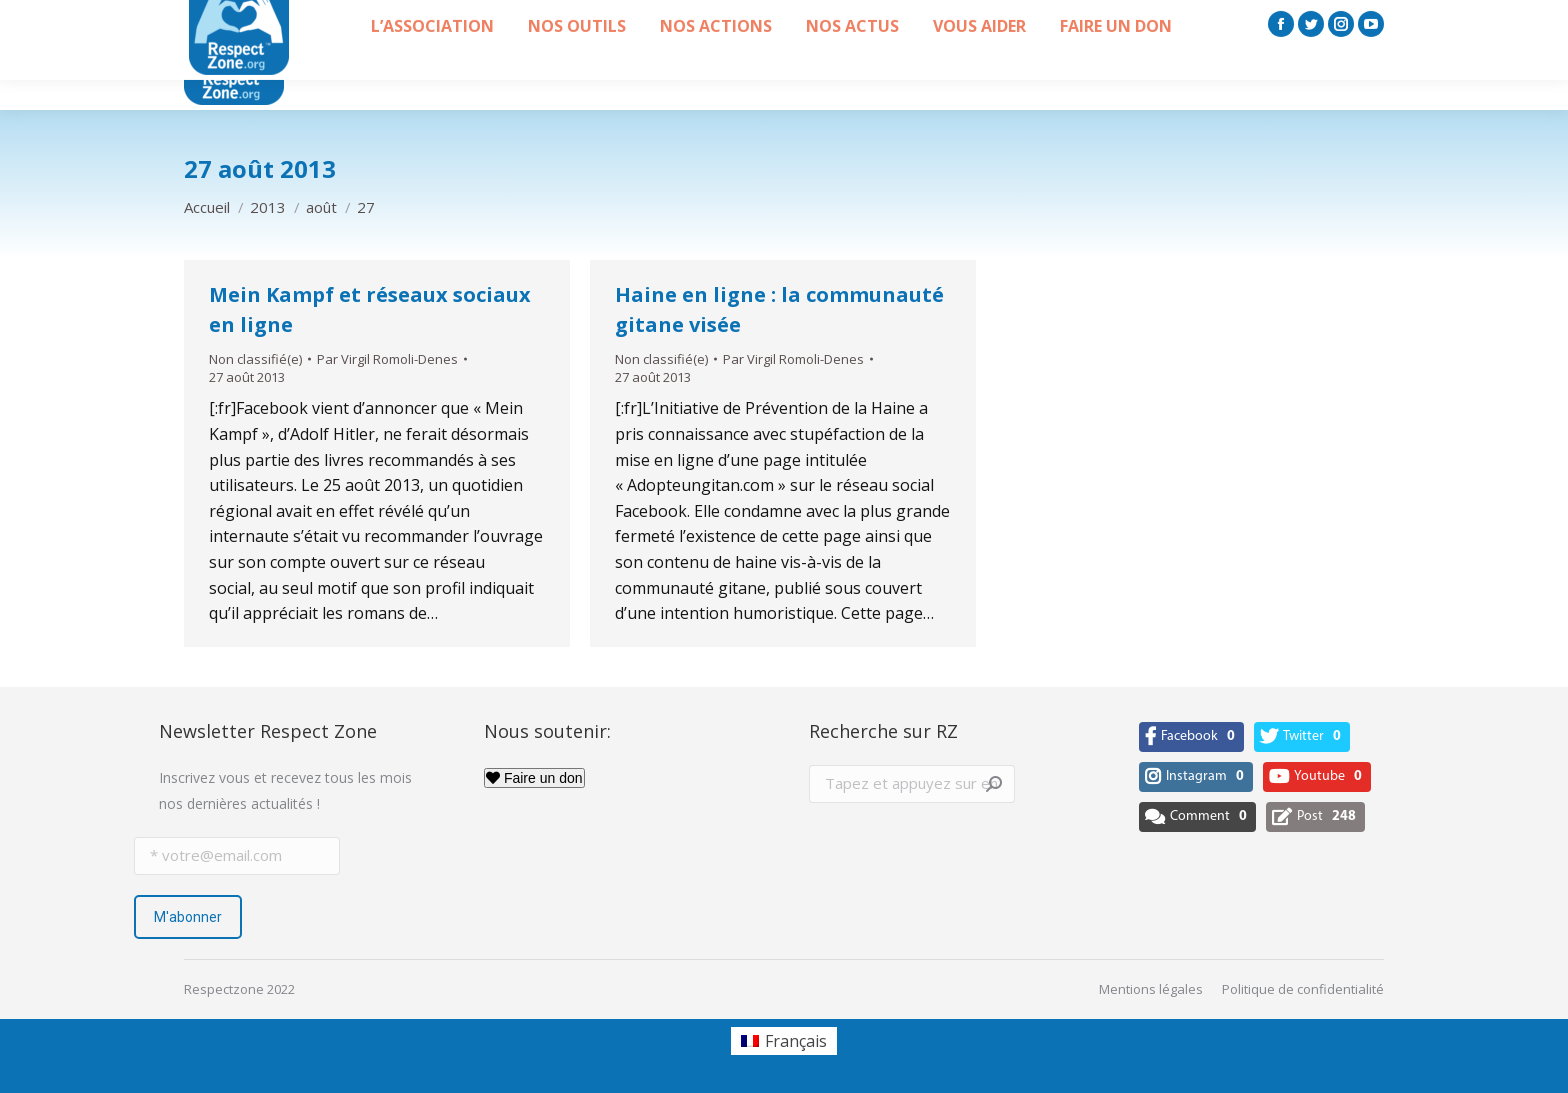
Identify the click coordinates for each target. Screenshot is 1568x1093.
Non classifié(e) (255, 359)
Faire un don (534, 778)
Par (387, 359)
